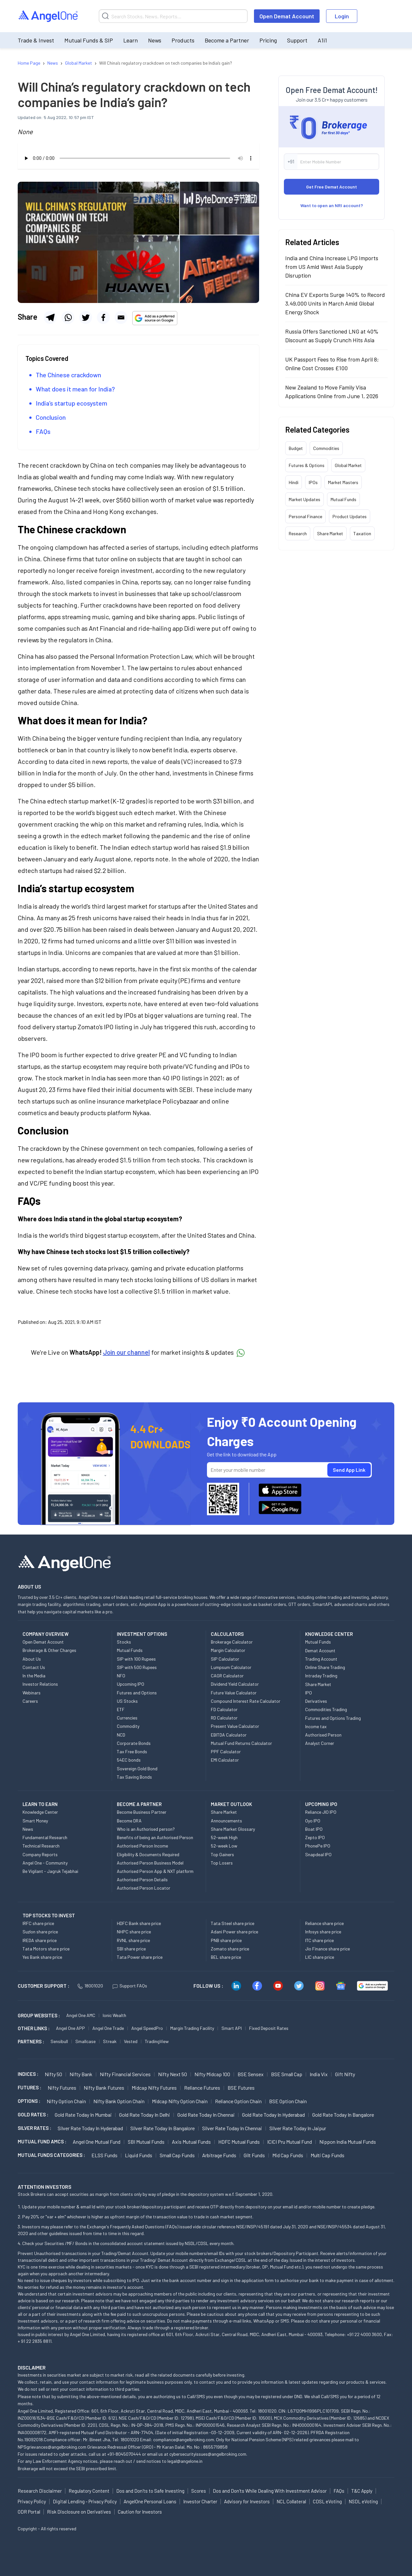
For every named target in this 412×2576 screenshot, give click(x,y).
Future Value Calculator (234, 1692)
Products (183, 40)
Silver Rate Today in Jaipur (297, 2128)
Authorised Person (323, 1734)
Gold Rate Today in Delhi (144, 2115)
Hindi (293, 482)
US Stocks (127, 1701)
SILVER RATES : (34, 2128)
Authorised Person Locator (143, 1888)
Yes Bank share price (42, 1957)
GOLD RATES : (33, 2114)
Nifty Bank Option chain (119, 2101)
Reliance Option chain (238, 2101)
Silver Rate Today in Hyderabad (90, 2128)
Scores (198, 2491)
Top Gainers (222, 1854)
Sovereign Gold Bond (137, 1768)
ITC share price (319, 1940)
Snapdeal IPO (318, 1854)
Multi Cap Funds (327, 2155)
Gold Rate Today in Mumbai (83, 2115)
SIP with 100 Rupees (136, 1659)
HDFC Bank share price (139, 1923)
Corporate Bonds (134, 1743)
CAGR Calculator (227, 1675)
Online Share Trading (325, 1667)
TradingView (157, 2041)
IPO (308, 1692)
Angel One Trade (108, 2028)
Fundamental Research (45, 1837)
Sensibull (59, 2041)
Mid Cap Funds (287, 2155)
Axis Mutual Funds (191, 2142)
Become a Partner (227, 40)
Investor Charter (200, 2501)
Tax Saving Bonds (134, 1777)
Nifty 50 (53, 2074)
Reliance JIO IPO (320, 1812)
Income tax (316, 1726)
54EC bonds (129, 1760)
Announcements (226, 1820)
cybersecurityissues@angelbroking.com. (208, 2454)
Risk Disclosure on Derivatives (79, 2512)
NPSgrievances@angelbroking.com (52, 2447)
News (154, 40)
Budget (296, 448)
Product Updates (349, 516)
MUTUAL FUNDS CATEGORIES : (51, 2155)
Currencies (127, 1717)
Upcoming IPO (130, 1684)
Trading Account (321, 1659)
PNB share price (226, 1940)
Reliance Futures (202, 2088)
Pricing (268, 40)
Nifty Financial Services (125, 2074)
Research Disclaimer (40, 2491)
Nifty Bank (81, 2074)
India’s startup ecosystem (71, 403)
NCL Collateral (291, 2501)
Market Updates (304, 499)
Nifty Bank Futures (104, 2088)
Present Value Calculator (235, 1726)
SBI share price (131, 1948)
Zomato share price (230, 1948)
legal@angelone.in (184, 2461)
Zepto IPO (315, 1837)
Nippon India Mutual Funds (347, 2142)
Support (297, 40)
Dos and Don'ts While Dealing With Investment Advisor (270, 2491)
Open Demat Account (286, 16)
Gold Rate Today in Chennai (206, 2115)
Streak (110, 2041)
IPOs (313, 482)
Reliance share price (324, 1923)
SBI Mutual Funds (146, 2142)
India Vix (319, 2074)
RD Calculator (224, 1717)
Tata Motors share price (46, 1948)
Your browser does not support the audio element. (138, 158)
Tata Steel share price (232, 1923)
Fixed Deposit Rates (268, 2028)
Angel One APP (70, 2028)
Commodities (326, 448)
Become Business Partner (141, 1812)
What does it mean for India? (75, 389)
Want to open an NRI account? (331, 205)
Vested (130, 2041)
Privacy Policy (32, 2501)
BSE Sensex (251, 2074)
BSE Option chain (288, 2101)
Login (342, 16)
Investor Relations (40, 1684)
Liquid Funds (138, 2155)
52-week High (224, 1837)
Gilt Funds (254, 2155)
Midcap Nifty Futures (154, 2088)
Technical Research (41, 1845)
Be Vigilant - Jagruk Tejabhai (50, 1871)
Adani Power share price (234, 1931)
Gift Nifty (345, 2074)
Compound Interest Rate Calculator (245, 1701)
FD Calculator (224, 1709)
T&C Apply (361, 2491)
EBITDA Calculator (229, 1734)
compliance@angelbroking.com (183, 2439)
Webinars (32, 1692)
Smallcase (85, 2041)
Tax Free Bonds (132, 1751)
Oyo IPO (312, 1820)
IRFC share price (38, 1923)
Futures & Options (306, 465)
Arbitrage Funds (219, 2155)
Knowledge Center (40, 1812)
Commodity (128, 1726)
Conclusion (51, 417)
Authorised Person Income (142, 1845)
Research (298, 533)
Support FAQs (130, 1985)
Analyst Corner (319, 1743)
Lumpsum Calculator (231, 1667)
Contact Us (34, 1667)
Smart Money (35, 1820)
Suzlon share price (40, 1931)
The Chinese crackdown (68, 375)
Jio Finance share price (327, 1948)
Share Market (330, 533)
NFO (121, 1675)
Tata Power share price (140, 1957)
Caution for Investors (140, 2512)
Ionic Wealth (114, 2015)
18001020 (90, 1985)
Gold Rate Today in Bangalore (343, 2115)
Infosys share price (323, 1931)
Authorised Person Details (142, 1879)
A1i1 (322, 40)
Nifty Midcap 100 (212, 2074)
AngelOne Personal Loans (150, 2501)
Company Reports (40, 1854)
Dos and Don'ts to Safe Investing (150, 2491)
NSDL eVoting (363, 2501)
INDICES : (28, 2074)
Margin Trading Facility (192, 2028)
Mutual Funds (343, 499)
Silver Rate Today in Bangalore (162, 2128)
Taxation (362, 533)
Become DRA (129, 1820)
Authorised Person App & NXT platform (155, 1871)
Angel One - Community (45, 1863)
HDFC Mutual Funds (239, 2142)
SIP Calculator (225, 1659)
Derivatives (316, 1701)
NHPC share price (134, 1931)
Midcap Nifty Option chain (180, 2101)
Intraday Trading (321, 1675)
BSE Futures (241, 2088)
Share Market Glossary (233, 1829)
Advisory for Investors (247, 2501)
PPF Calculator (226, 1751)
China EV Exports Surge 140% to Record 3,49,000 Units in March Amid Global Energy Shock (335, 303)
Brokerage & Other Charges (49, 1650)
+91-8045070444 (124, 2454)
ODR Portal (29, 2512)
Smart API (231, 2028)
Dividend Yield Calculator (235, 1684)
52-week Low (224, 1845)
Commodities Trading (326, 1709)
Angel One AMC (80, 2015)
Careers (30, 1701)
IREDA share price (40, 1940)
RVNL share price (133, 1940)
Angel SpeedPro (147, 2028)
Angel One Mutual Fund (96, 2142)
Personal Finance (305, 516)
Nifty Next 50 (172, 2074)
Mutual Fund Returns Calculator (241, 1743)
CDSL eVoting (327, 2501)
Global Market (348, 465)
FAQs (43, 431)
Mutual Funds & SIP (88, 40)
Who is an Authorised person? (146, 1829)
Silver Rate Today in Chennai (232, 2128)
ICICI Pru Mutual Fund (289, 2142)
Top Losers (222, 1863)
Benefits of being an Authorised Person (155, 1837)
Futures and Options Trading (333, 1718)
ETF (121, 1709)
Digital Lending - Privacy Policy (85, 2501)
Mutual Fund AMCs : (42, 2141)
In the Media (34, 1675)
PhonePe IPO (317, 1845)
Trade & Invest (36, 40)
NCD (121, 1734)
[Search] (173, 16)
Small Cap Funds (177, 2155)
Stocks (124, 1642)
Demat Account (320, 1650)
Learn (130, 40)
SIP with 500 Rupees (137, 1667)
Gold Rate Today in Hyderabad (273, 2115)
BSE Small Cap (286, 2074)
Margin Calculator (228, 1650)
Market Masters (343, 482)
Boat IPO (314, 1829)
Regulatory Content (89, 2491)
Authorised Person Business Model (150, 1863)
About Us (32, 1659)
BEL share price (226, 1957)
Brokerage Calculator (232, 1642)
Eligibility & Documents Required (148, 1854)
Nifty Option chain (66, 2101)
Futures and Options (137, 1692)
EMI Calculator (225, 1760)
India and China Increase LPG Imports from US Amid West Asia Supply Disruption (331, 266)
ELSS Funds (104, 2155)
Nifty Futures (62, 2088)
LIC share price (319, 1957)
